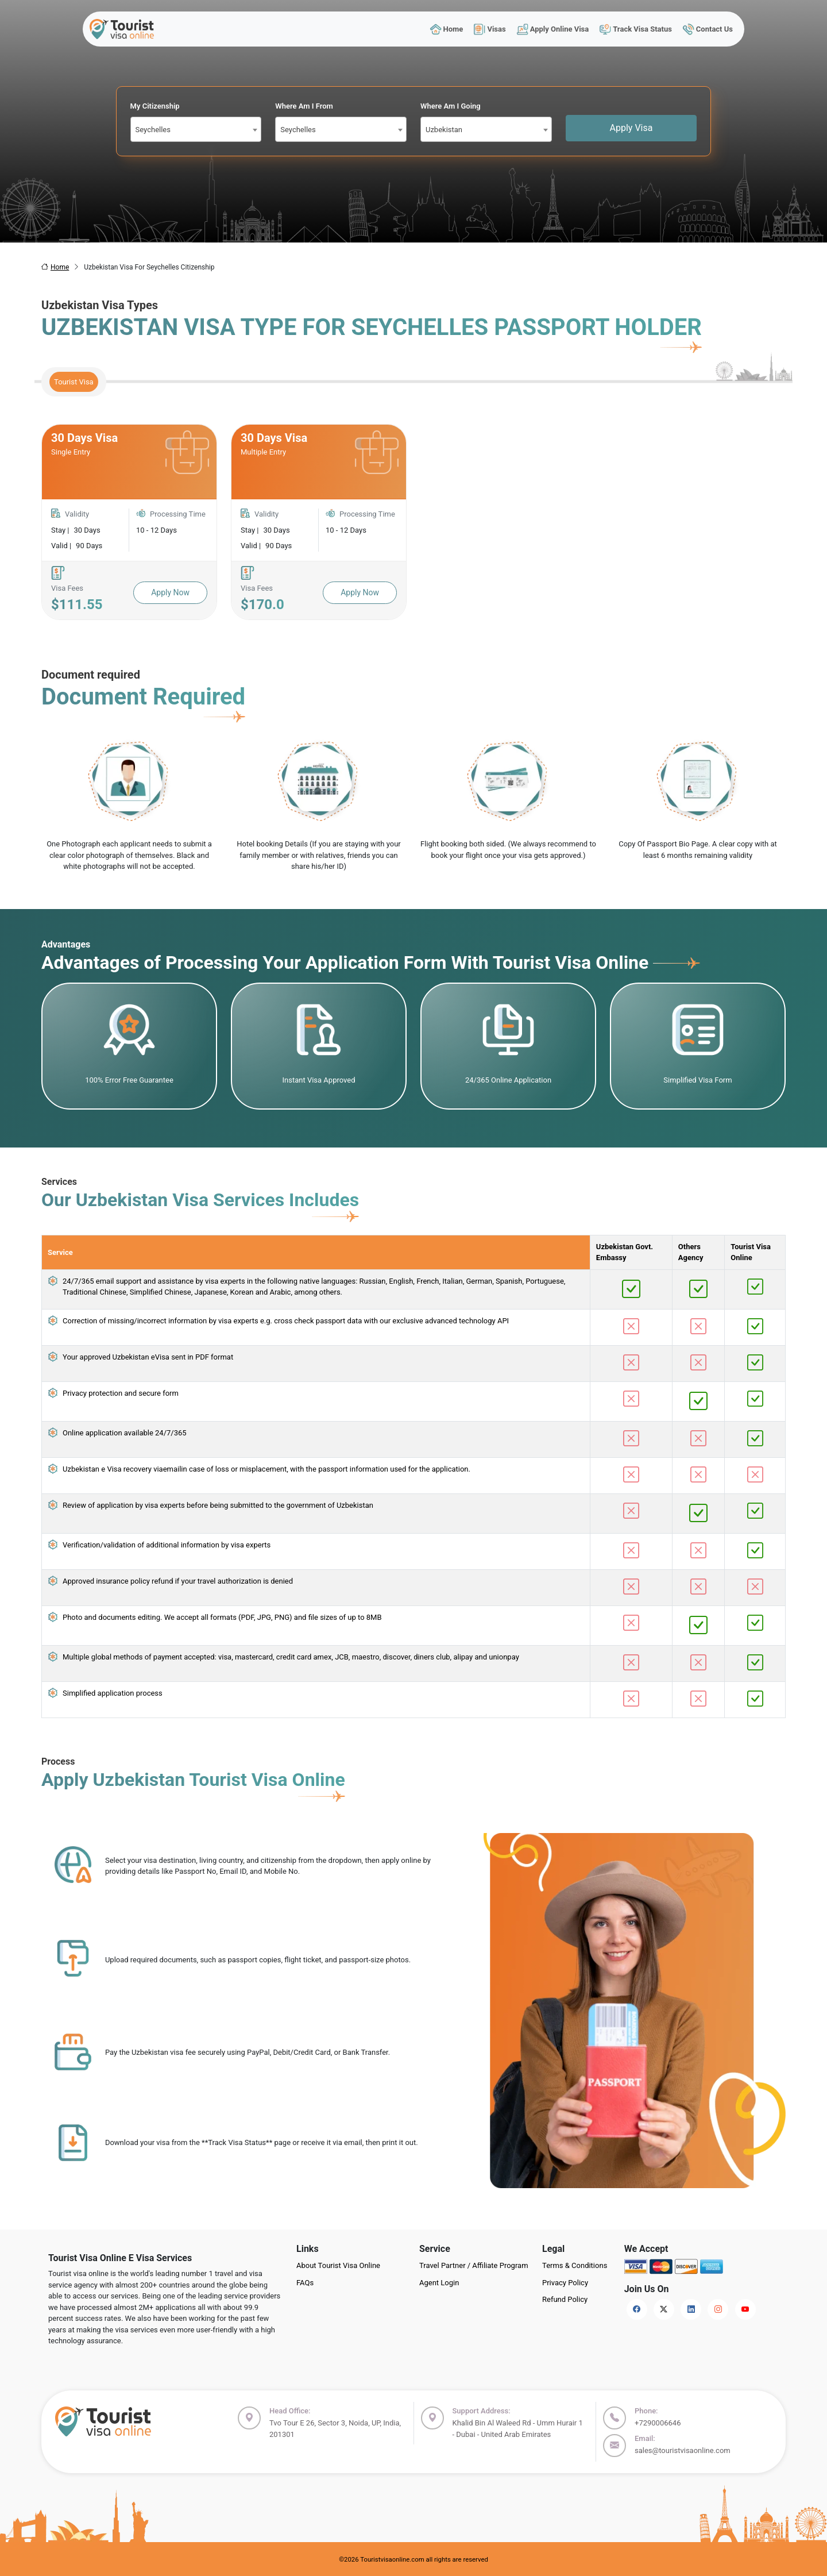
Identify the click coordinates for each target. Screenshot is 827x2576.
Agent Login (439, 2282)
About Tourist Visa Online (338, 2265)
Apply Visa (631, 127)
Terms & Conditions (574, 2265)
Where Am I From (304, 106)
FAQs (305, 2282)
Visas (490, 29)
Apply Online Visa (552, 29)
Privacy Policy (565, 2282)
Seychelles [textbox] (153, 129)
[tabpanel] (413, 522)
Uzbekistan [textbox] (444, 129)
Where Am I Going (450, 106)
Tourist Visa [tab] (74, 382)
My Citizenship (155, 106)
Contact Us (707, 29)
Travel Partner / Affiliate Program (473, 2265)
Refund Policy (565, 2299)
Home (446, 29)
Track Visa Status (636, 29)
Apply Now (170, 592)
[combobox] (196, 129)
